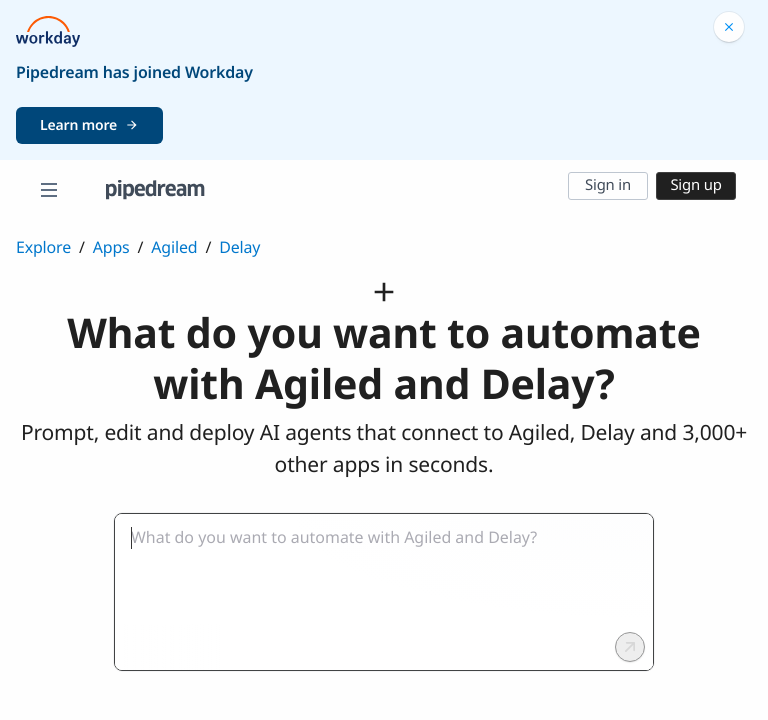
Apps (111, 247)
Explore (43, 247)
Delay (239, 247)
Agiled (174, 247)
